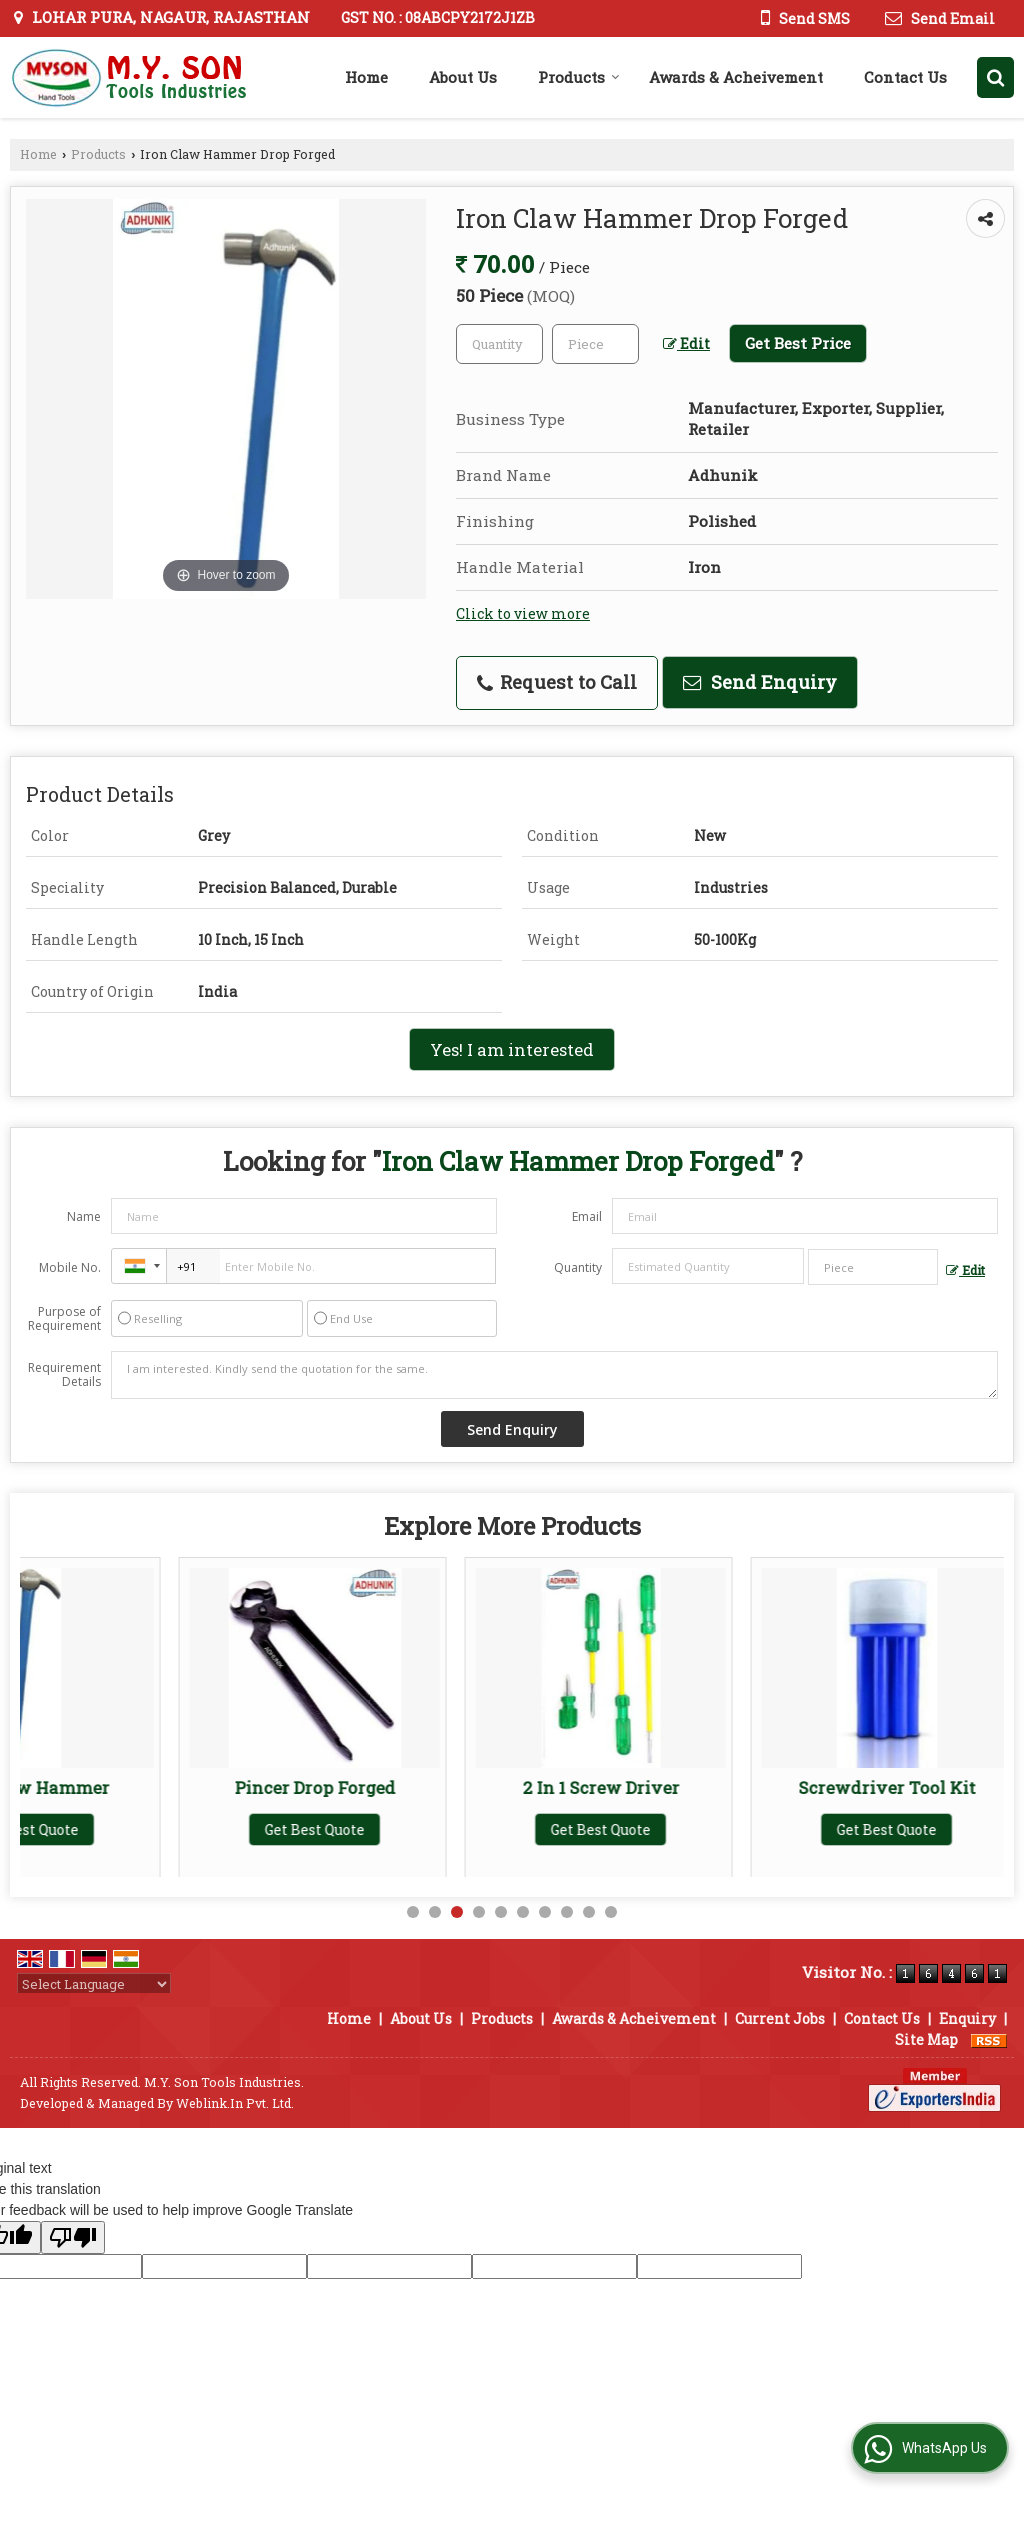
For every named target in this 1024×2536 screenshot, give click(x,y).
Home (366, 77)
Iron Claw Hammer (156, 1787)
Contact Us (905, 77)
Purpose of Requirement (64, 1319)
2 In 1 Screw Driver (728, 1787)
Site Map (926, 2039)
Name (84, 1216)
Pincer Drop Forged (442, 1787)
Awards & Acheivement (736, 77)
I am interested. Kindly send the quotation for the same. (554, 1375)
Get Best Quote (156, 1829)
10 (611, 1912)
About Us (463, 77)
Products (579, 77)
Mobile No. (70, 1267)
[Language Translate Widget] (94, 1984)
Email (587, 1216)
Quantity (578, 1267)
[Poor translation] (73, 2237)
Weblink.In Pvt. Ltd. (235, 2103)
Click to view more (523, 613)
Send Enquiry (760, 682)
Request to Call (557, 682)
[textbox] (595, 344)
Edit (686, 343)
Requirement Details (64, 1375)
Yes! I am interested (512, 1049)
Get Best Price (798, 343)
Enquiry (967, 2018)
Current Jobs (780, 2018)
